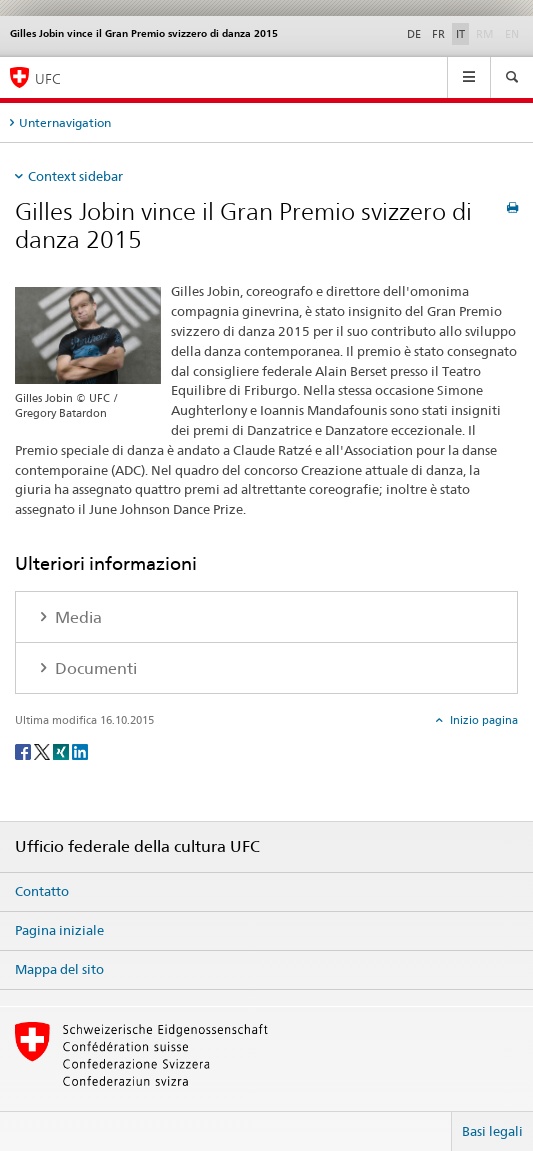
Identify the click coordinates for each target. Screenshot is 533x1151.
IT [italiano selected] (460, 34)
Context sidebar (75, 176)
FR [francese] (438, 34)
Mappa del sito (59, 969)
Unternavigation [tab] (65, 122)
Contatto (42, 891)
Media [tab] (76, 617)
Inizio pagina (482, 720)
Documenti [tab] (94, 668)
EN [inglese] (514, 33)
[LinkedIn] (80, 750)
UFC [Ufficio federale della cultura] (48, 78)
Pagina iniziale (59, 930)
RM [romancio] (487, 33)
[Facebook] (24, 750)
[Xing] (62, 750)
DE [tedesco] (414, 34)
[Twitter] (43, 750)
